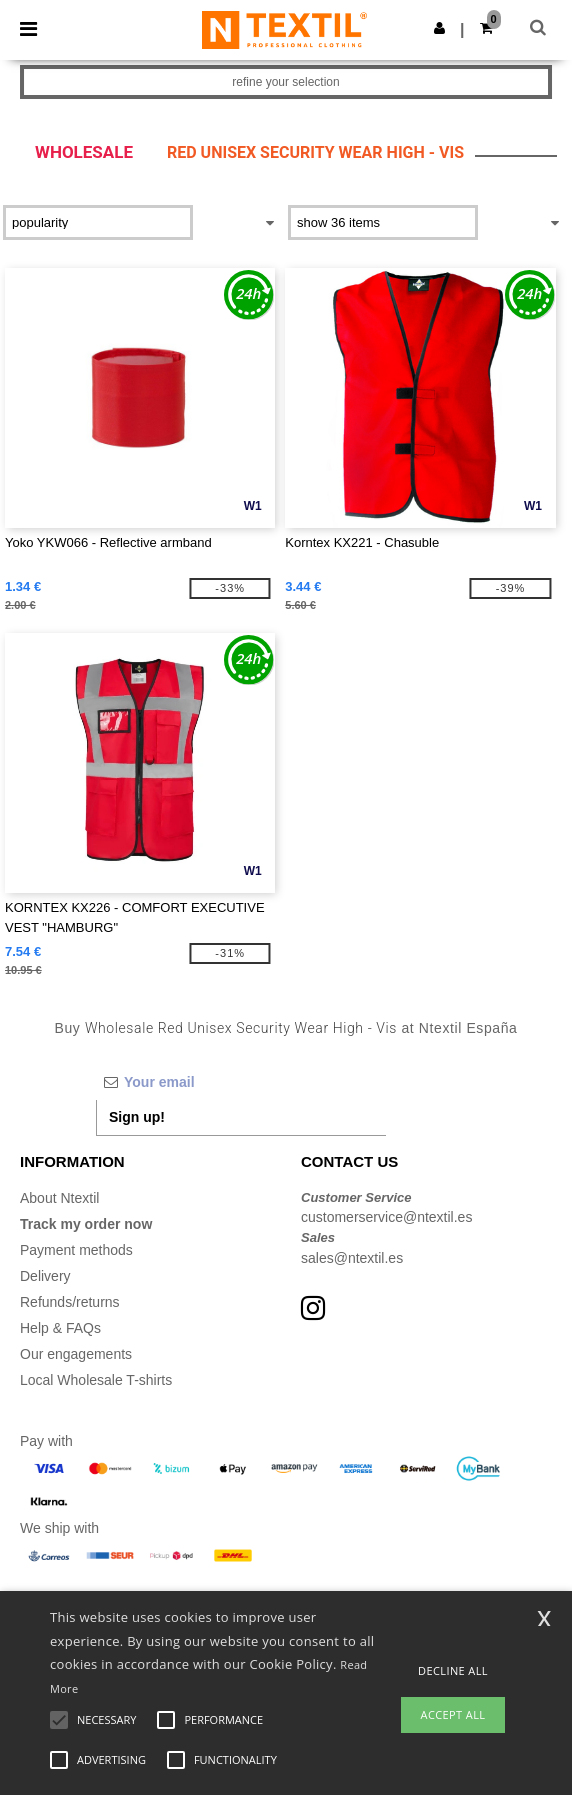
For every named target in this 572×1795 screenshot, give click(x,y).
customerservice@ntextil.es (386, 1217)
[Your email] (241, 1082)
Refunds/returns (70, 1302)
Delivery (45, 1276)
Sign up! (137, 1117)
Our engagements (76, 1354)
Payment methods (76, 1250)
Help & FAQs (60, 1328)
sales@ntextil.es (352, 1258)
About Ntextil (59, 1198)
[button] (439, 28)
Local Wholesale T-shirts (96, 1380)
